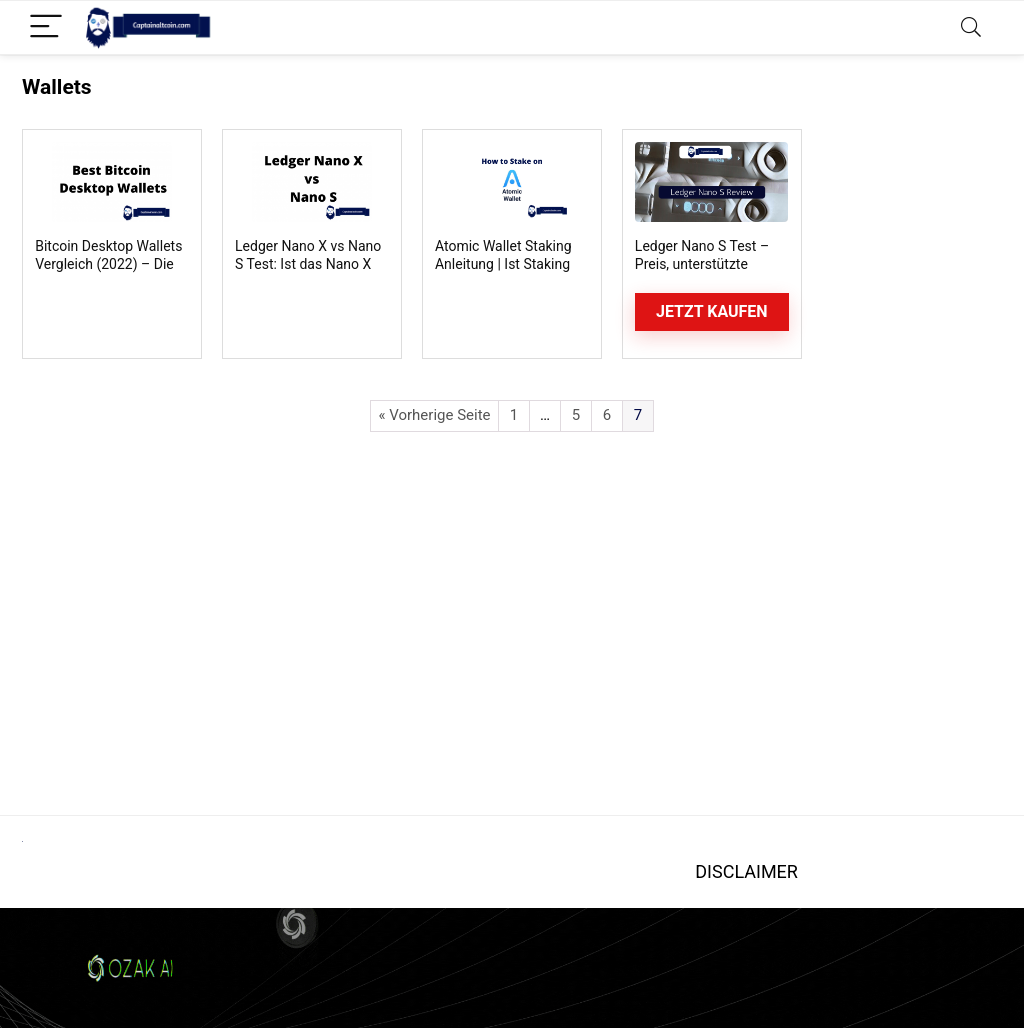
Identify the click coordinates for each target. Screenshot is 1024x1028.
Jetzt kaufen (712, 311)
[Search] (971, 27)
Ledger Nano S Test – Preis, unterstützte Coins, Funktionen (702, 264)
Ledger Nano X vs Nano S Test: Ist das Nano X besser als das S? (308, 264)
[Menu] (46, 27)
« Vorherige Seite (434, 415)
